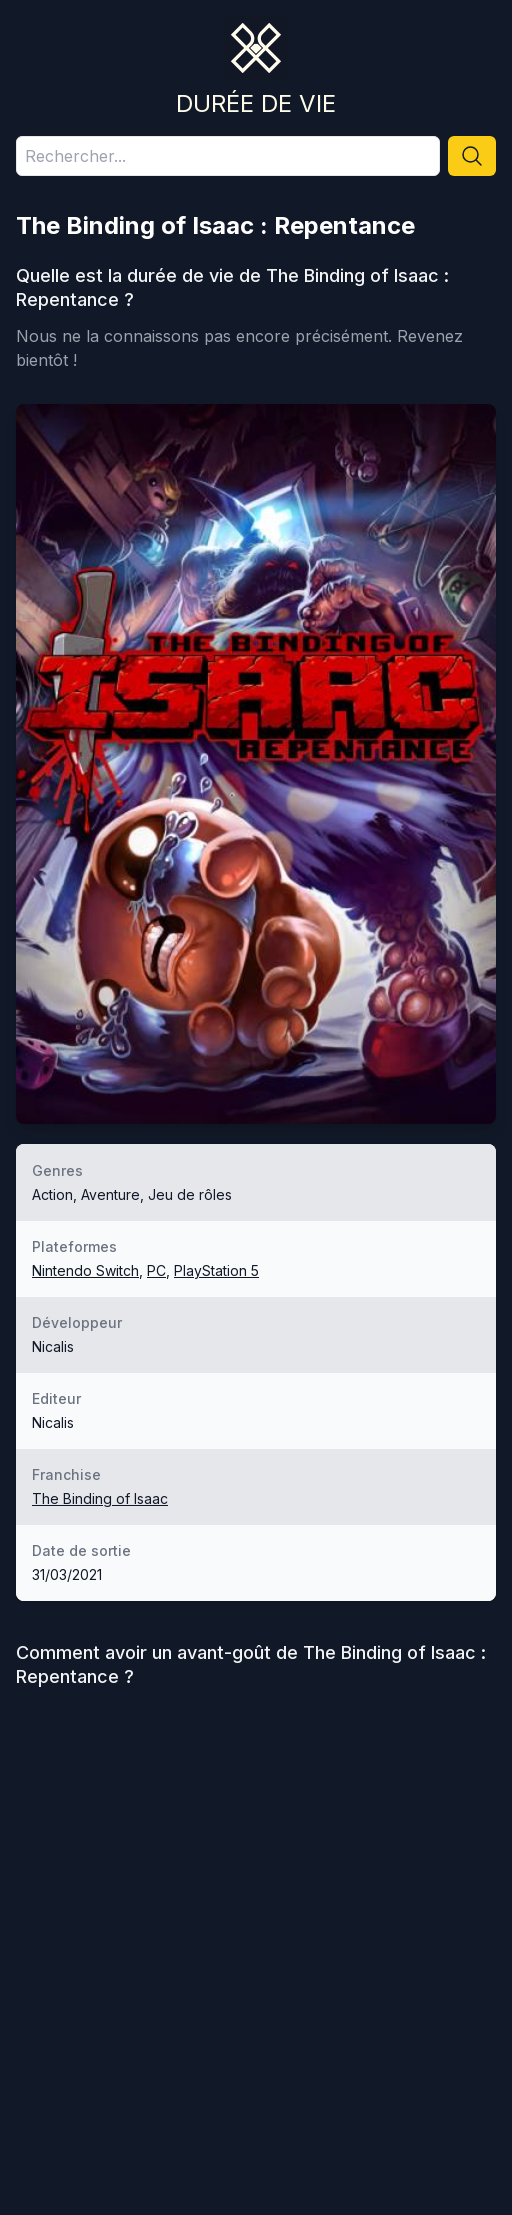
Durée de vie (256, 103)
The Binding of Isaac (100, 1498)
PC (156, 1270)
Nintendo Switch (85, 1270)
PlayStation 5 (216, 1270)
